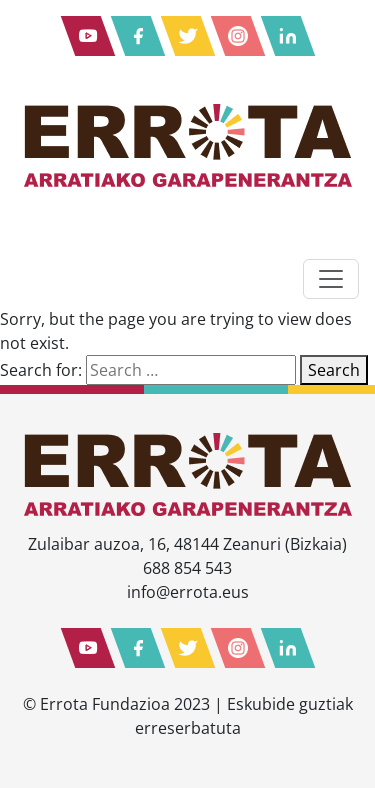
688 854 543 (187, 568)
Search (334, 370)
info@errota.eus (188, 592)
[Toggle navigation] (331, 279)
